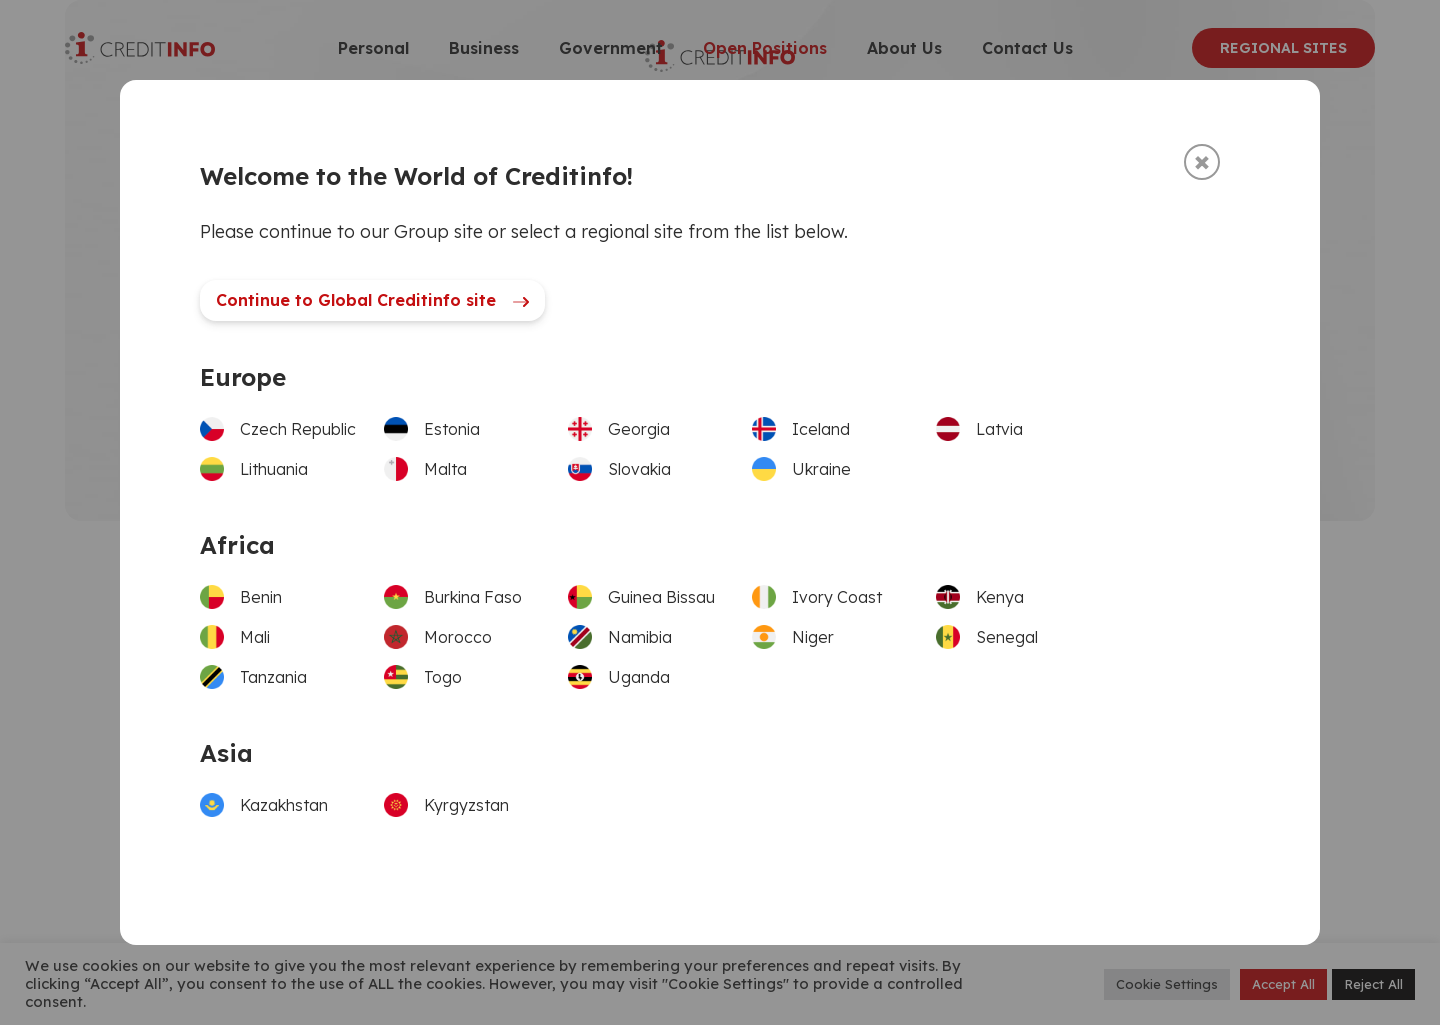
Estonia (452, 429)
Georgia (639, 429)
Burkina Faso (473, 597)
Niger (813, 637)
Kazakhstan (284, 805)
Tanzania (273, 677)
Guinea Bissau (661, 597)
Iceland (821, 429)
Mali (255, 637)
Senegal (1007, 637)
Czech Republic (298, 429)
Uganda (639, 677)
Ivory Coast (837, 597)
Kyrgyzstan (466, 805)
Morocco (458, 637)
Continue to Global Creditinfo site (372, 300)
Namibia (640, 637)
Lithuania (274, 469)
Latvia (999, 429)
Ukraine (821, 469)
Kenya (1000, 597)
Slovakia (639, 469)
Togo (443, 677)
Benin (261, 597)
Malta (445, 469)
